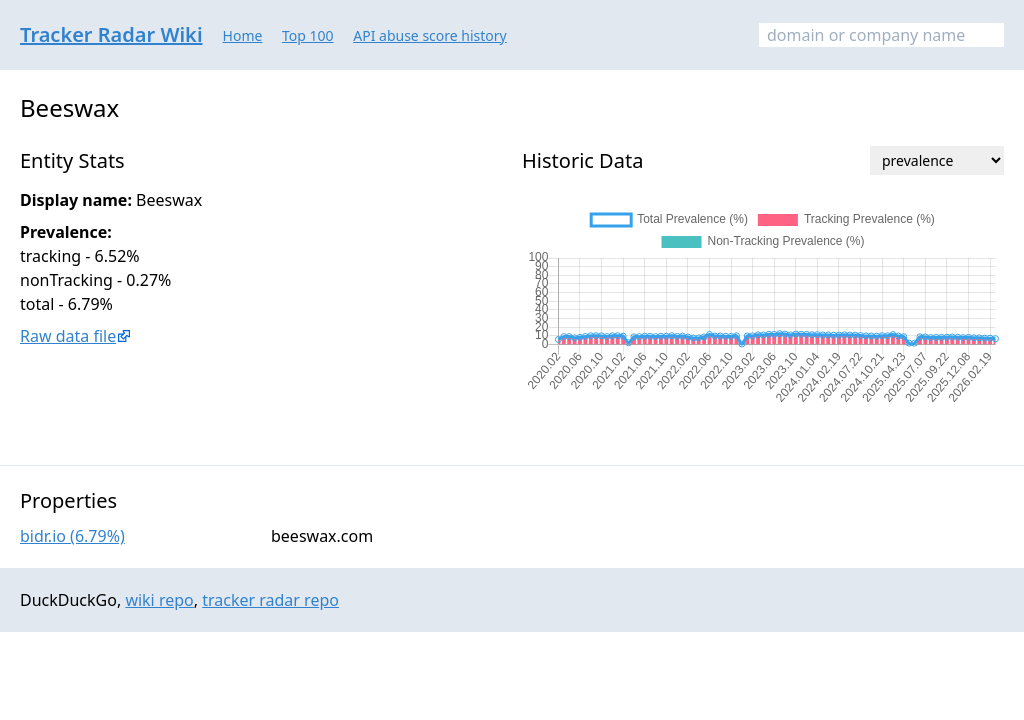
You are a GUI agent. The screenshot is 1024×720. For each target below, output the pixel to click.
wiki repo (159, 600)
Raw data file (68, 336)
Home (243, 35)
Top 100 (308, 35)
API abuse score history (430, 35)
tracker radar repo (270, 600)
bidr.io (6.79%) (72, 536)
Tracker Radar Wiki (111, 34)
